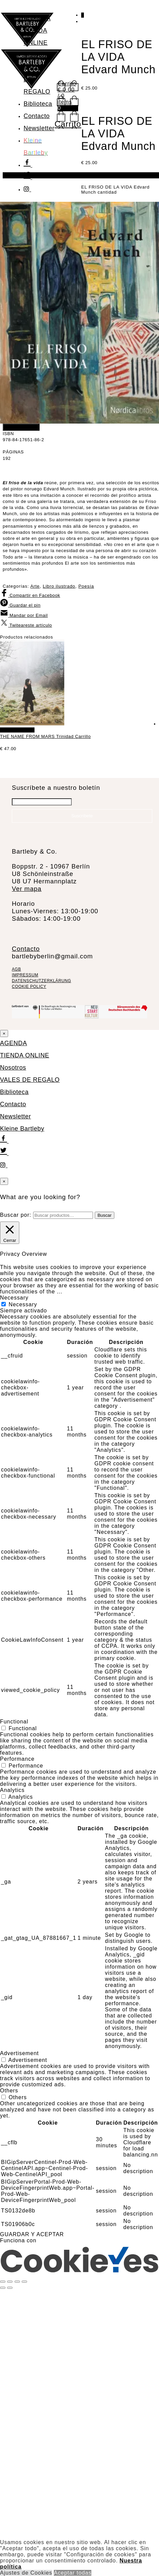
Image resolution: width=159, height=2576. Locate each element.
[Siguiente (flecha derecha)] (10, 2288)
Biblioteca (38, 103)
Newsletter (39, 128)
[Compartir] (17, 2282)
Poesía (86, 586)
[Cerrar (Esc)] (24, 2282)
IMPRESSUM (25, 975)
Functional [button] (14, 1721)
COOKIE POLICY (29, 986)
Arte (35, 586)
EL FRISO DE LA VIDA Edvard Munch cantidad (115, 189)
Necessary (22, 1304)
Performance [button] (17, 1759)
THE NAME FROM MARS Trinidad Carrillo (45, 736)
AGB (16, 969)
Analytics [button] (12, 1790)
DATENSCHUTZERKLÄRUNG (41, 980)
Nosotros (37, 55)
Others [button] (9, 2090)
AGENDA (37, 18)
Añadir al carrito (21, 427)
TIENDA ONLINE (24, 1055)
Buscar (104, 1215)
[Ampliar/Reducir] (2, 2282)
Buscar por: (15, 1215)
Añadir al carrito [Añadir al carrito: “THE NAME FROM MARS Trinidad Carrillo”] (17, 730)
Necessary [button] (14, 1298)
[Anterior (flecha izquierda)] (2, 2288)
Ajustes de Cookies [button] (26, 2573)
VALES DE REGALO (30, 1079)
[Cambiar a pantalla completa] (10, 2282)
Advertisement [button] (19, 2053)
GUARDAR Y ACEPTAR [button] (32, 2234)
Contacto (37, 116)
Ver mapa (27, 888)
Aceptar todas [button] (72, 2573)
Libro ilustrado (59, 586)
